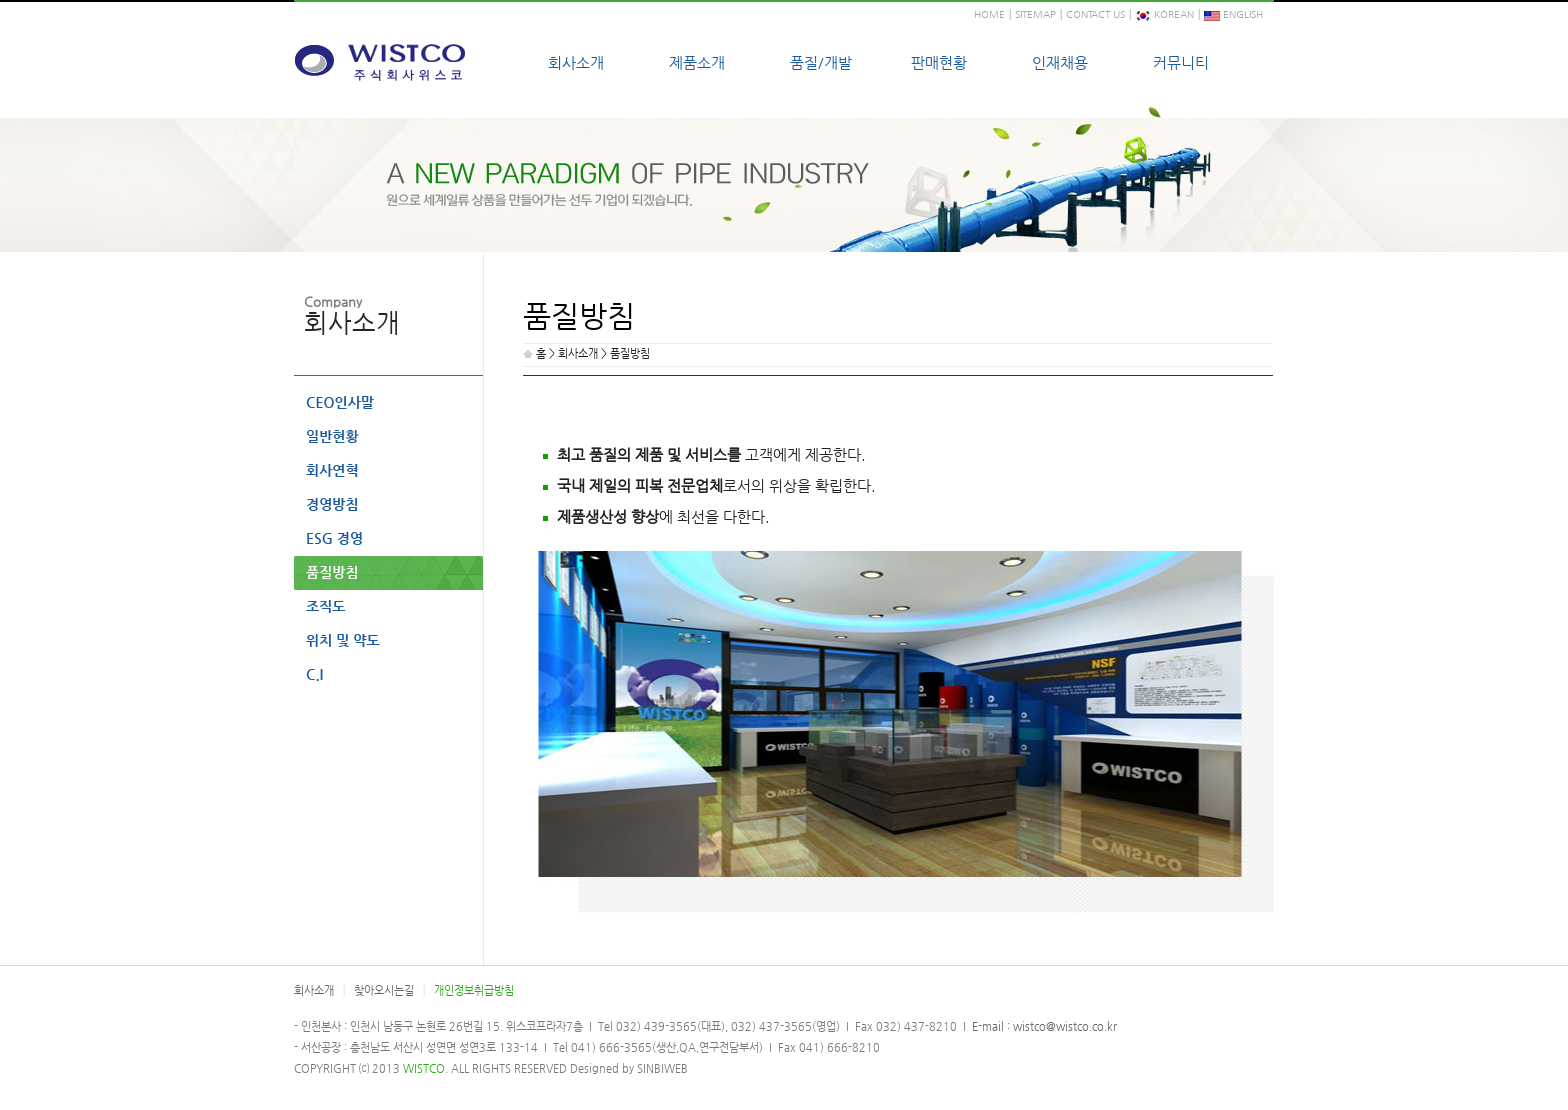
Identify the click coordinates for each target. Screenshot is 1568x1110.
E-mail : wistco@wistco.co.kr (1043, 1026)
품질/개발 (821, 62)
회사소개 (576, 62)
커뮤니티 (1181, 62)
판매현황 (939, 62)
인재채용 (1060, 62)
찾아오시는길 (384, 990)
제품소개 (697, 62)
